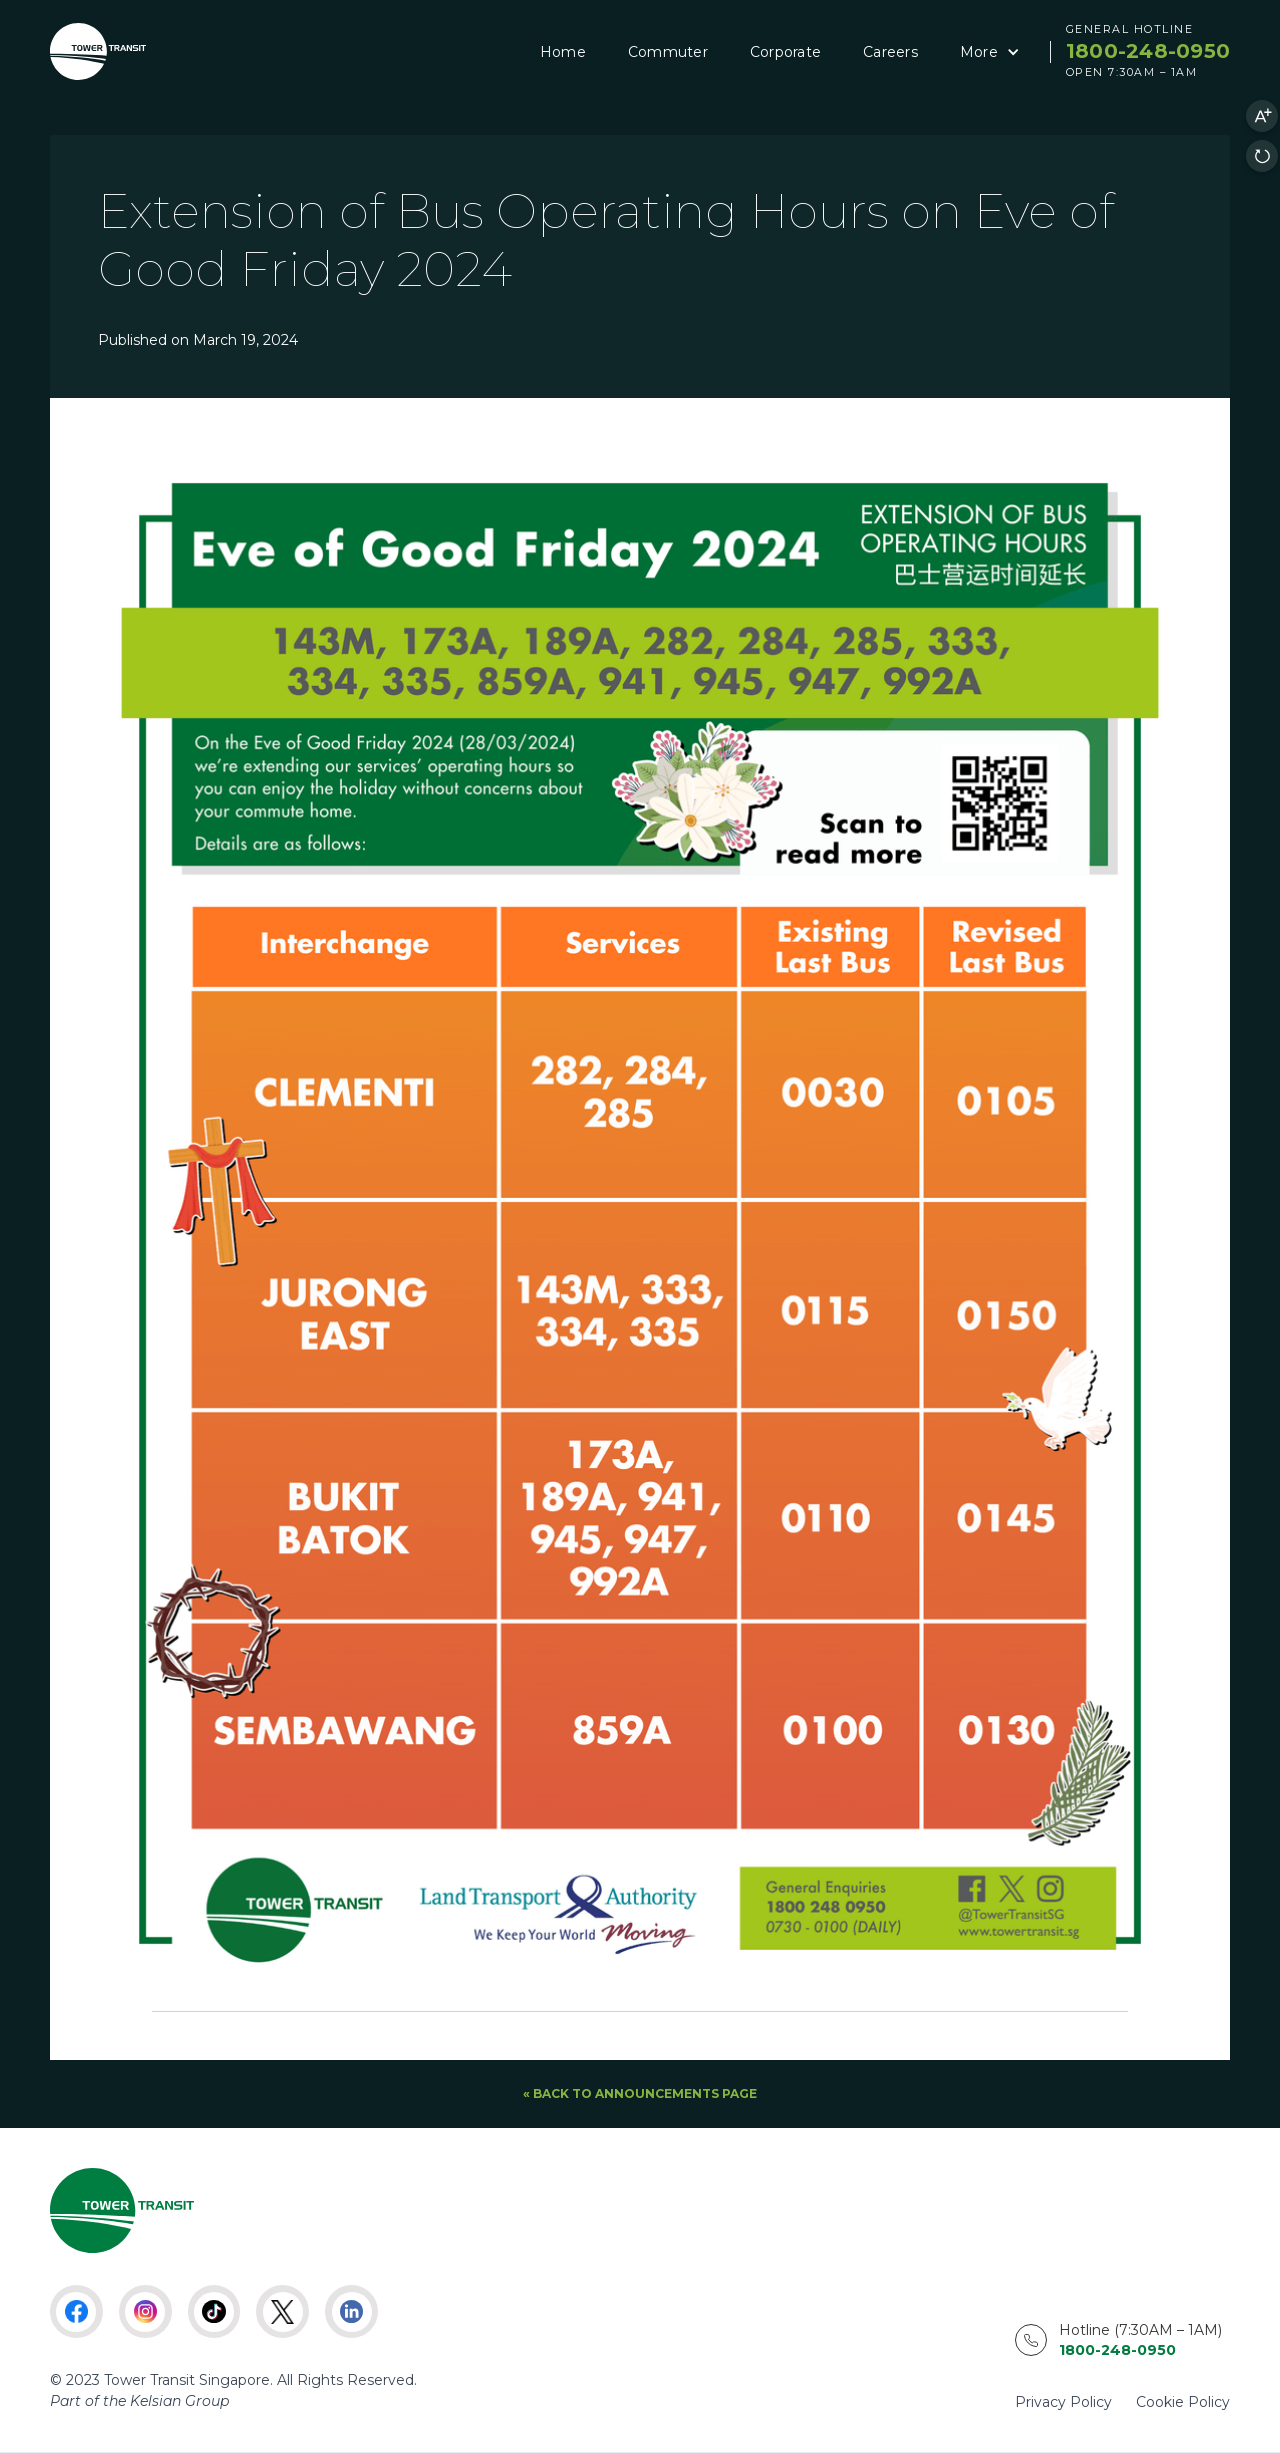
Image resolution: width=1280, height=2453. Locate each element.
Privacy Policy (1063, 2402)
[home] (98, 51)
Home (563, 52)
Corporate (785, 52)
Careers (890, 52)
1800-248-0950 (1148, 51)
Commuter (668, 52)
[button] (987, 52)
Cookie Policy (1183, 2402)
